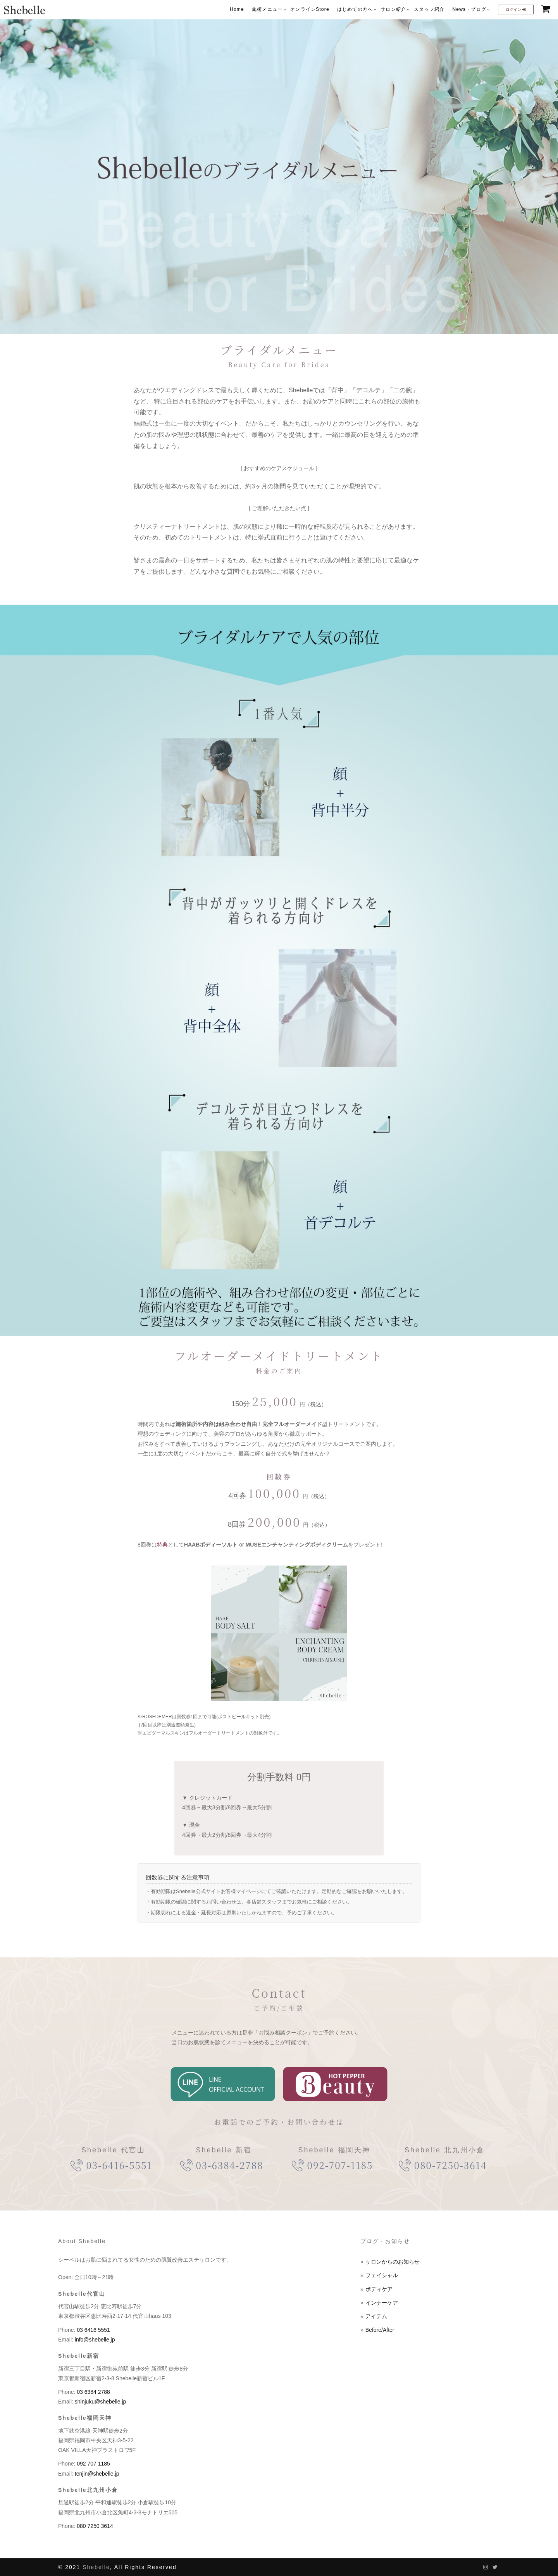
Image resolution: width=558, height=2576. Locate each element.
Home (237, 9)
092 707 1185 (92, 2463)
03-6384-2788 (229, 2165)
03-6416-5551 (119, 2165)
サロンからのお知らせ (392, 2262)
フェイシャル (381, 2275)
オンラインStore (309, 9)
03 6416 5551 (92, 2330)
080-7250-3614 (450, 2165)
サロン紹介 (393, 9)
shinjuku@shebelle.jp (99, 2401)
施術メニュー (267, 9)
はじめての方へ (355, 9)
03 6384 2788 (92, 2392)
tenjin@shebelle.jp (96, 2474)
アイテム (376, 2316)
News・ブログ (469, 9)
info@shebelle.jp (94, 2339)
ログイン (516, 9)
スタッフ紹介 (429, 9)
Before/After (379, 2330)
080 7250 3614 (94, 2526)
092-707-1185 (340, 2165)
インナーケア (381, 2303)
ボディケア (379, 2289)
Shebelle (96, 2567)
